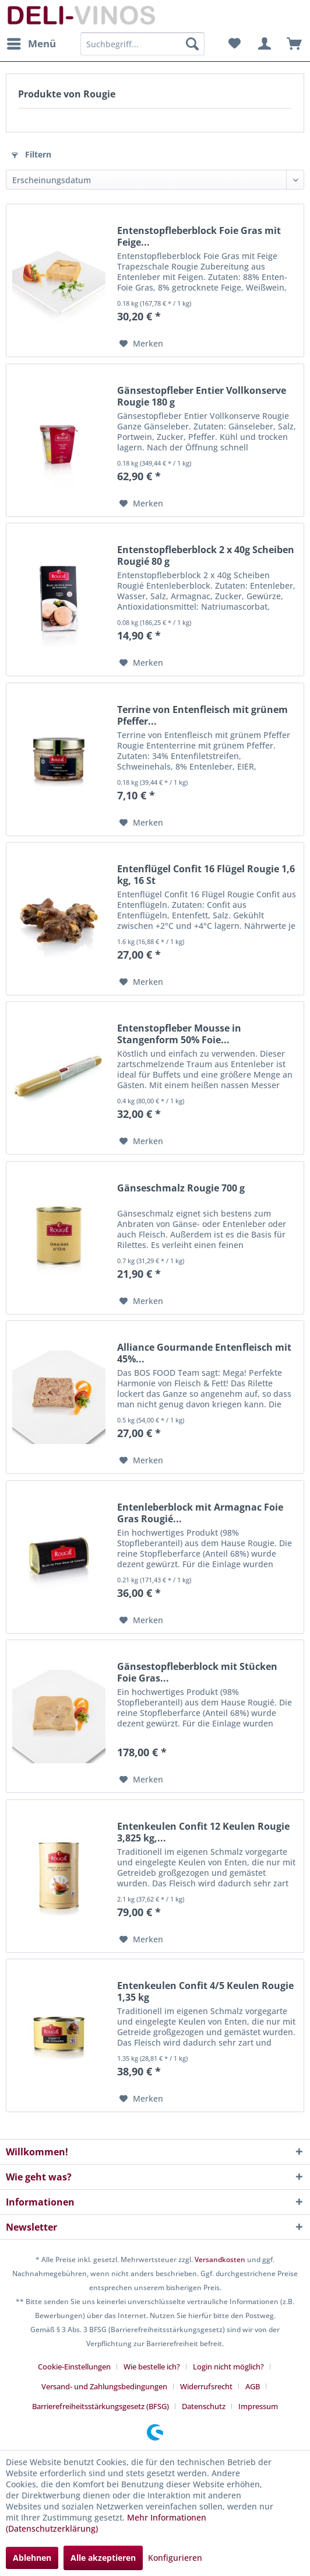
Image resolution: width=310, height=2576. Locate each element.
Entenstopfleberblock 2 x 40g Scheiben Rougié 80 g (205, 555)
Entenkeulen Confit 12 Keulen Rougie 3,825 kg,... (203, 1832)
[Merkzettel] (234, 43)
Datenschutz (204, 2406)
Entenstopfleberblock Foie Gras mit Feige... (199, 236)
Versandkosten (220, 2259)
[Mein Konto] (262, 43)
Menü (31, 42)
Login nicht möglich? (228, 2366)
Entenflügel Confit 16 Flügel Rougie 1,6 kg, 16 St (206, 874)
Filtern (31, 154)
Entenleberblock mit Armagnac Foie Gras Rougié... (200, 1513)
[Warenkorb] (291, 43)
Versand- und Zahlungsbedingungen (104, 2386)
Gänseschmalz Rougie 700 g (181, 1188)
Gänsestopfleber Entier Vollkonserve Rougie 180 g (201, 396)
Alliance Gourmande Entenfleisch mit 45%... (204, 1353)
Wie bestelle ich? (152, 2366)
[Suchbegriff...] (142, 43)
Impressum (258, 2406)
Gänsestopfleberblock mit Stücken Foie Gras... (197, 1672)
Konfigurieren (175, 2557)
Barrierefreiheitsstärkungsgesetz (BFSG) (100, 2406)
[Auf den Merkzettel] (141, 344)
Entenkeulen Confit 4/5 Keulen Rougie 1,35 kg (205, 1991)
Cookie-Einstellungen (74, 2366)
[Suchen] (192, 43)
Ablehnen (32, 2557)
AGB (252, 2386)
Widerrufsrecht (206, 2386)
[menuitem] (31, 43)
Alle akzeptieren (103, 2557)
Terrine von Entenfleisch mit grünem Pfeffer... (202, 715)
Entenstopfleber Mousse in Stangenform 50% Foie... (179, 1034)
